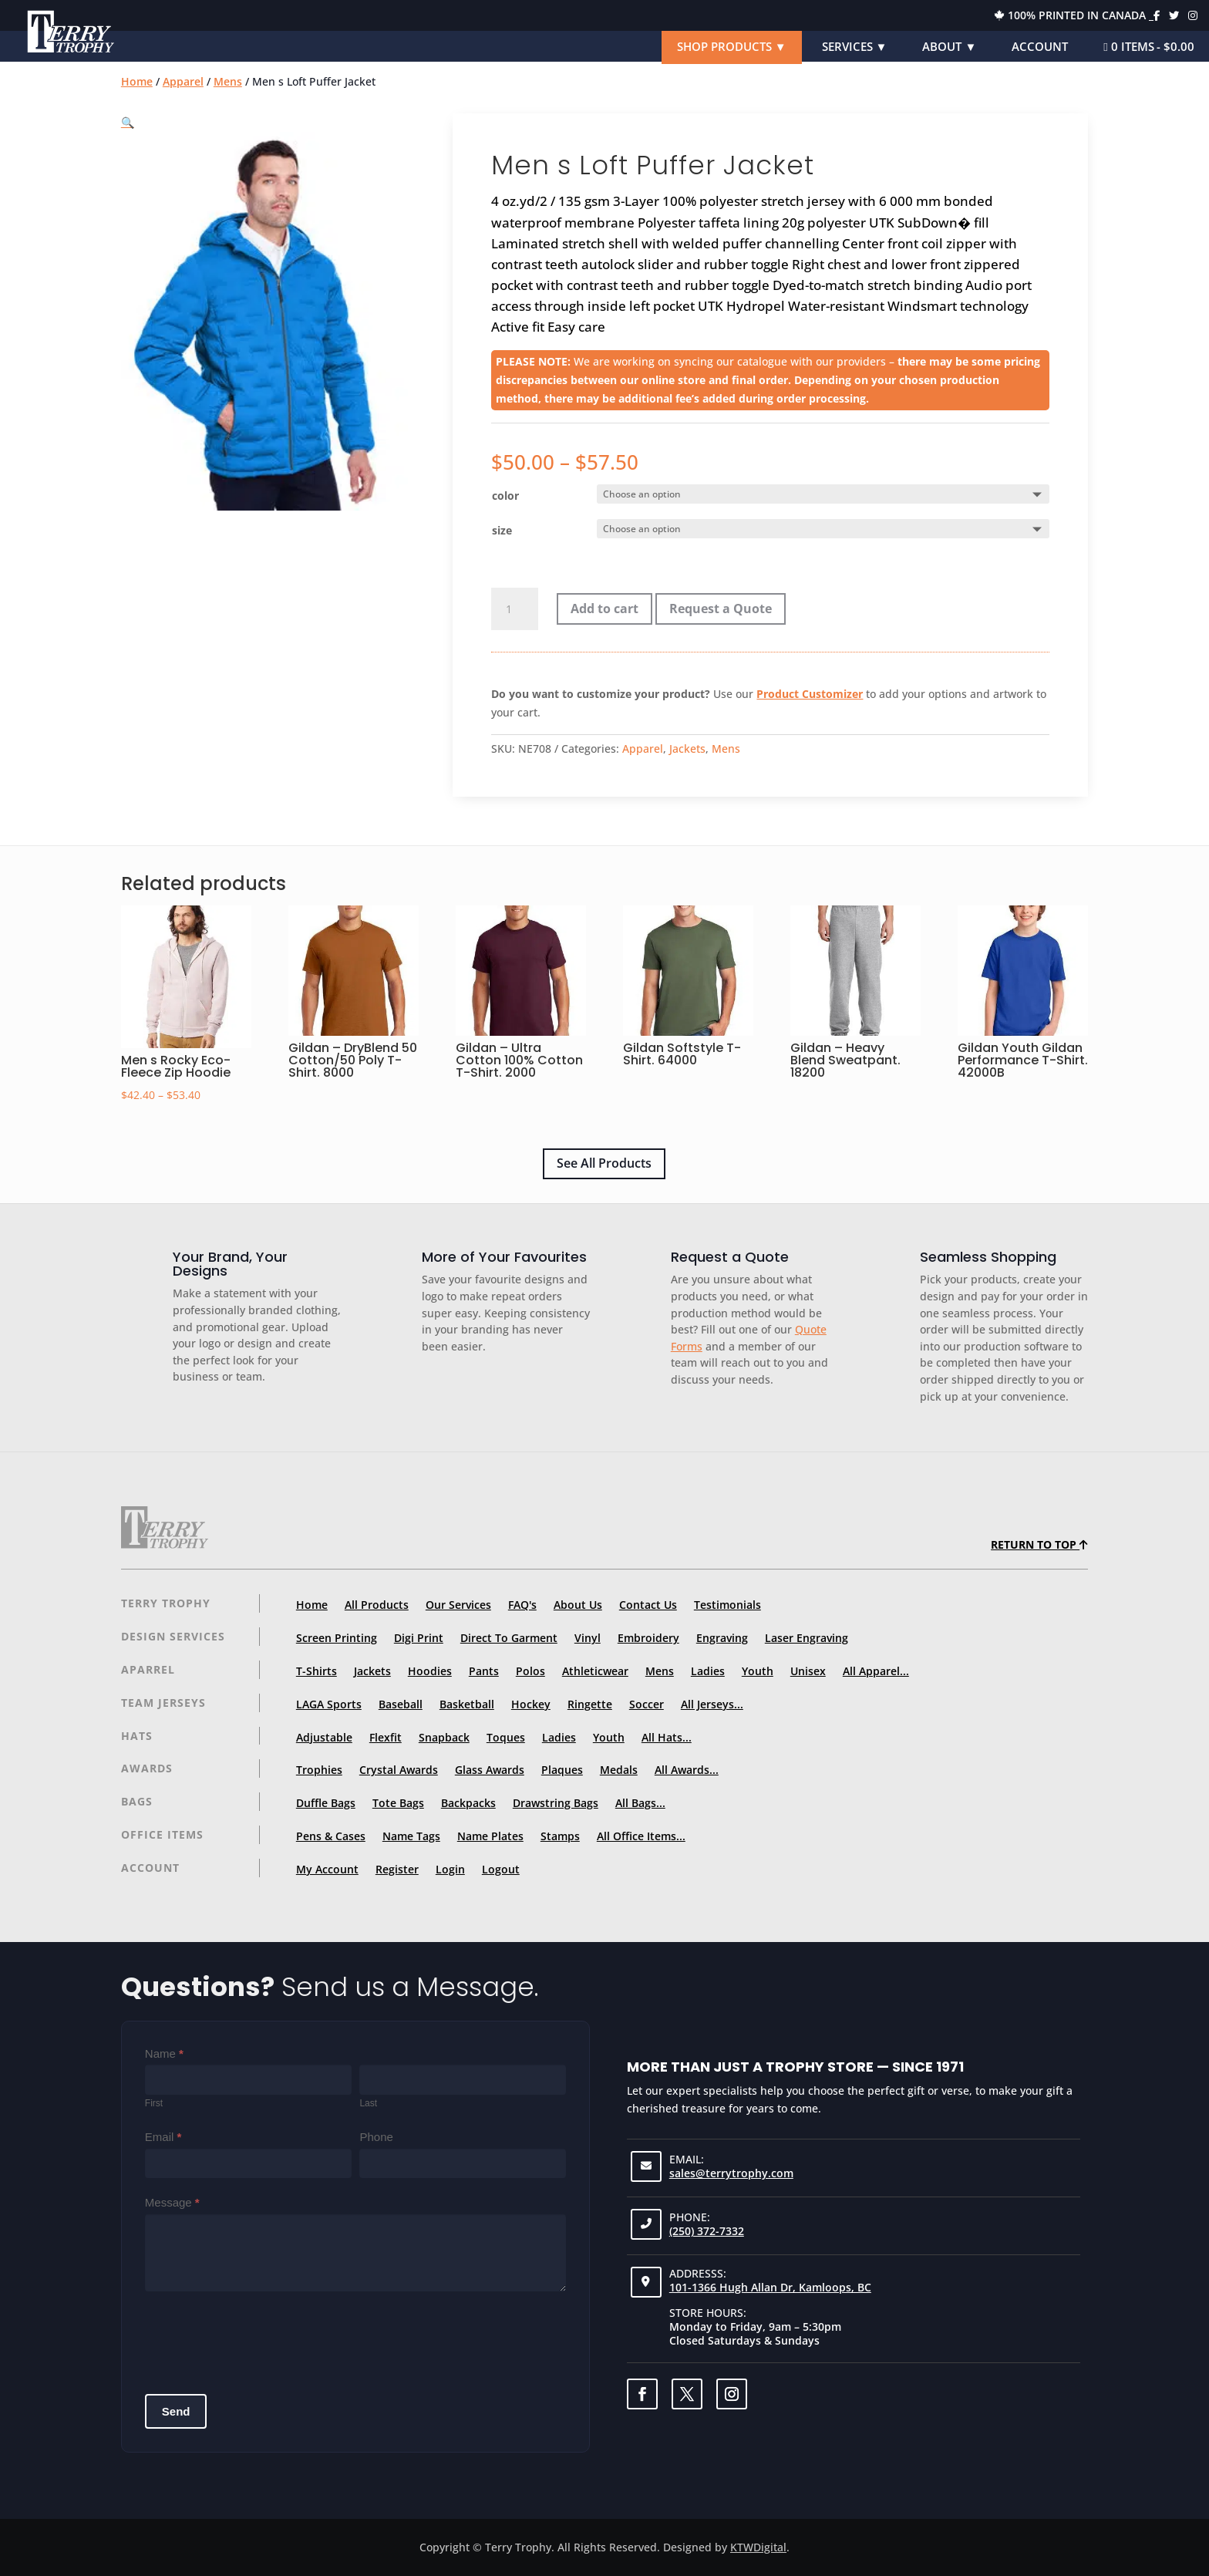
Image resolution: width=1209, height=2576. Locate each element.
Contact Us (648, 1604)
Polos (530, 1671)
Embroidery (648, 1637)
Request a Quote (720, 608)
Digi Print (418, 1637)
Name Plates (490, 1836)
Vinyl (587, 1637)
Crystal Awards (398, 1769)
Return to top (1039, 1544)
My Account (327, 1869)
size (502, 530)
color (505, 495)
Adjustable (324, 1737)
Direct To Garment (508, 1637)
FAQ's (522, 1604)
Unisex (808, 1671)
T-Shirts (316, 1671)
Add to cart (604, 608)
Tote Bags (398, 1802)
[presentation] (262, 2337)
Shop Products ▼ (731, 46)
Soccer (646, 1704)
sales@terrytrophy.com (731, 2173)
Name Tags (411, 1836)
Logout (501, 1869)
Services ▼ (854, 46)
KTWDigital (758, 2547)
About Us (578, 1604)
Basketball (466, 1704)
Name (164, 2053)
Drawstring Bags (555, 1802)
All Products (377, 1604)
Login (450, 1869)
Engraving (722, 1637)
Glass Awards (489, 1769)
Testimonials (727, 1604)
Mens (228, 81)
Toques (506, 1737)
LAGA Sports (329, 1704)
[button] (127, 122)
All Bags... (640, 1802)
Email (163, 2136)
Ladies (708, 1671)
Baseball (401, 1704)
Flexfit (385, 1737)
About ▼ (949, 46)
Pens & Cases (330, 1836)
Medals (619, 1769)
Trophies (319, 1769)
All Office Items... (641, 1836)
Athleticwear (595, 1671)
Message (172, 2202)
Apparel (183, 81)
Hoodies (430, 1671)
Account (1040, 46)
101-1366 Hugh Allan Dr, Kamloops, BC (770, 2287)
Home (137, 81)
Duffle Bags (325, 1802)
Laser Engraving (806, 1637)
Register (397, 1869)
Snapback (444, 1737)
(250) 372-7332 (706, 2231)
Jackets (687, 748)
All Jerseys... (712, 1704)
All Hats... (667, 1737)
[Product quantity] (514, 609)
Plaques (562, 1769)
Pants (484, 1671)
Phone (375, 2136)
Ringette (589, 1704)
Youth (757, 1671)
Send (176, 2411)
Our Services (458, 1604)
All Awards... (687, 1769)
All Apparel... (876, 1671)
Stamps (560, 1836)
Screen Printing (336, 1637)
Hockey (531, 1704)
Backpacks (468, 1802)
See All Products (604, 1163)
